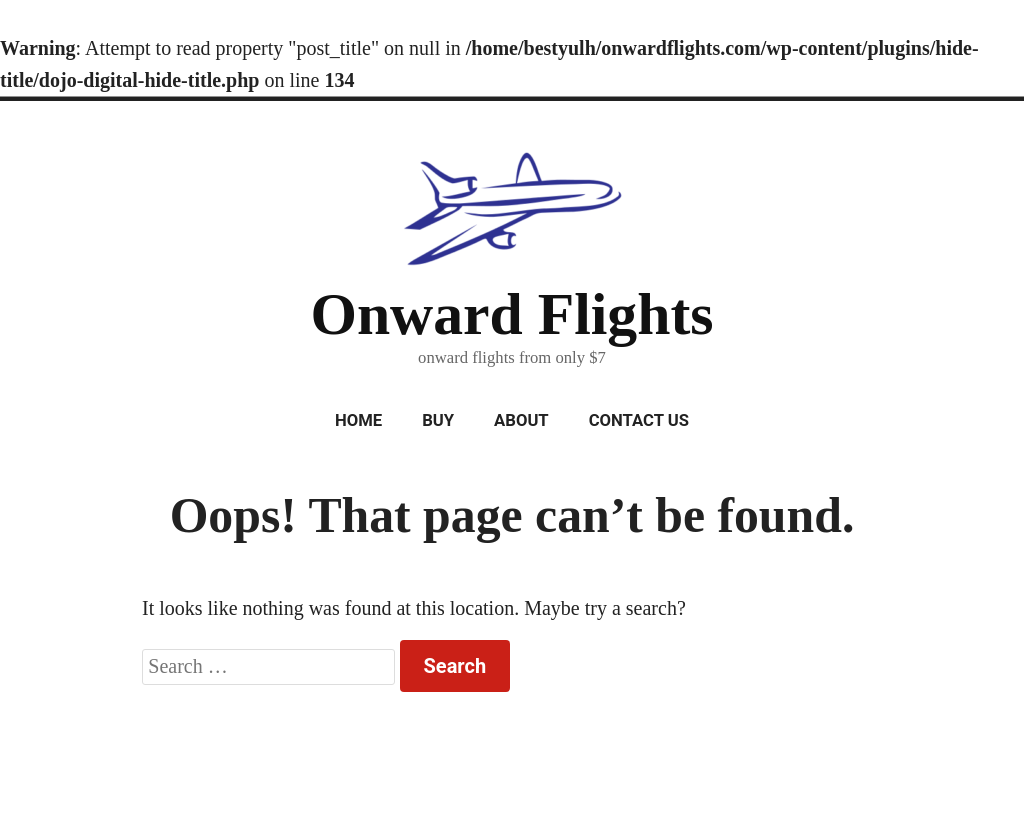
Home (358, 420)
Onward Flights (511, 314)
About (521, 420)
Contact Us (639, 420)
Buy (438, 420)
